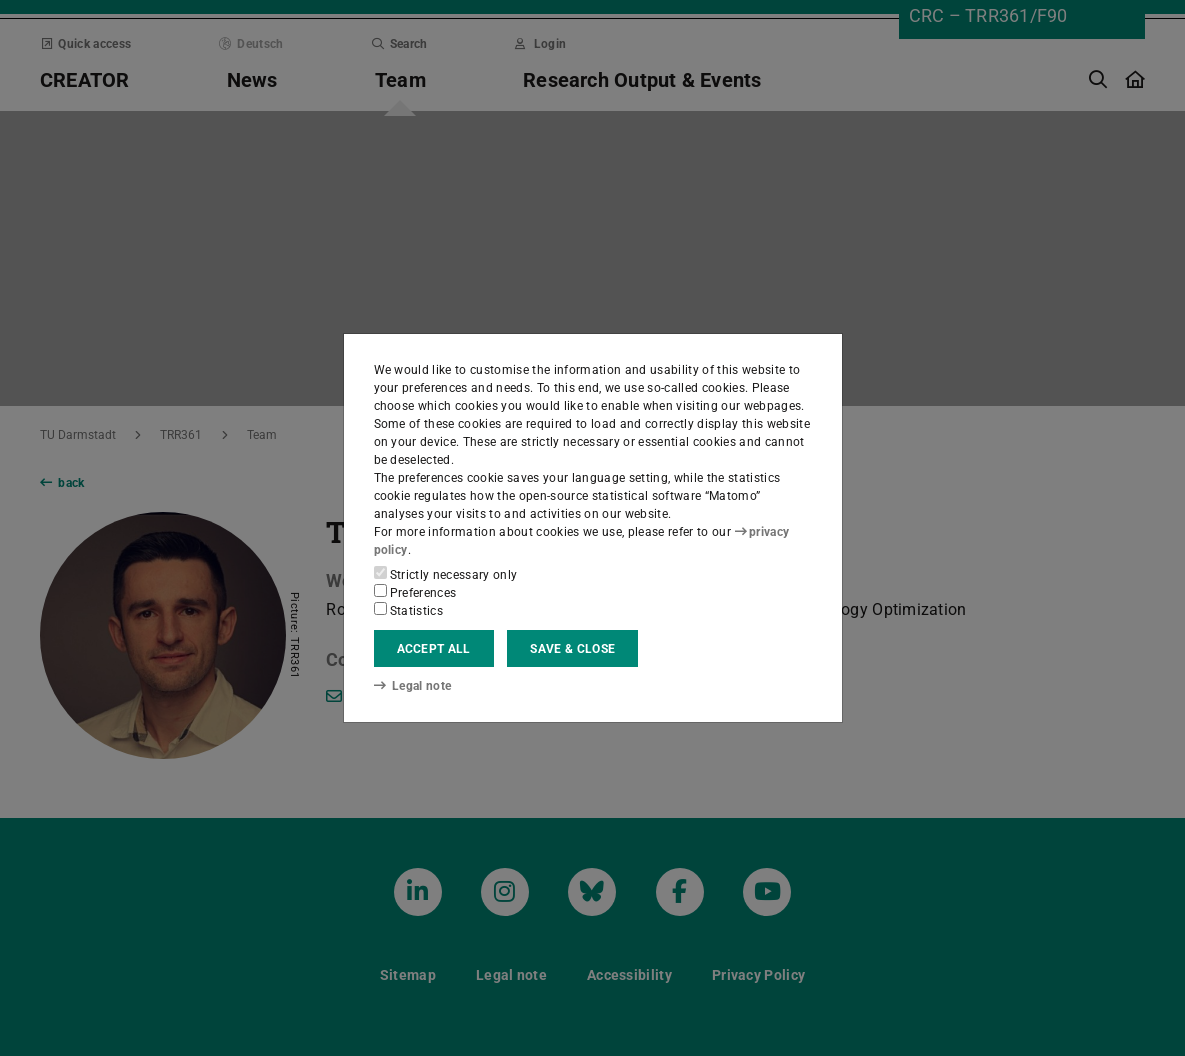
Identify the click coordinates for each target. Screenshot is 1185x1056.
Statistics (409, 610)
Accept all (434, 649)
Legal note (413, 686)
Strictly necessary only (446, 574)
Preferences (415, 592)
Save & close (572, 649)
